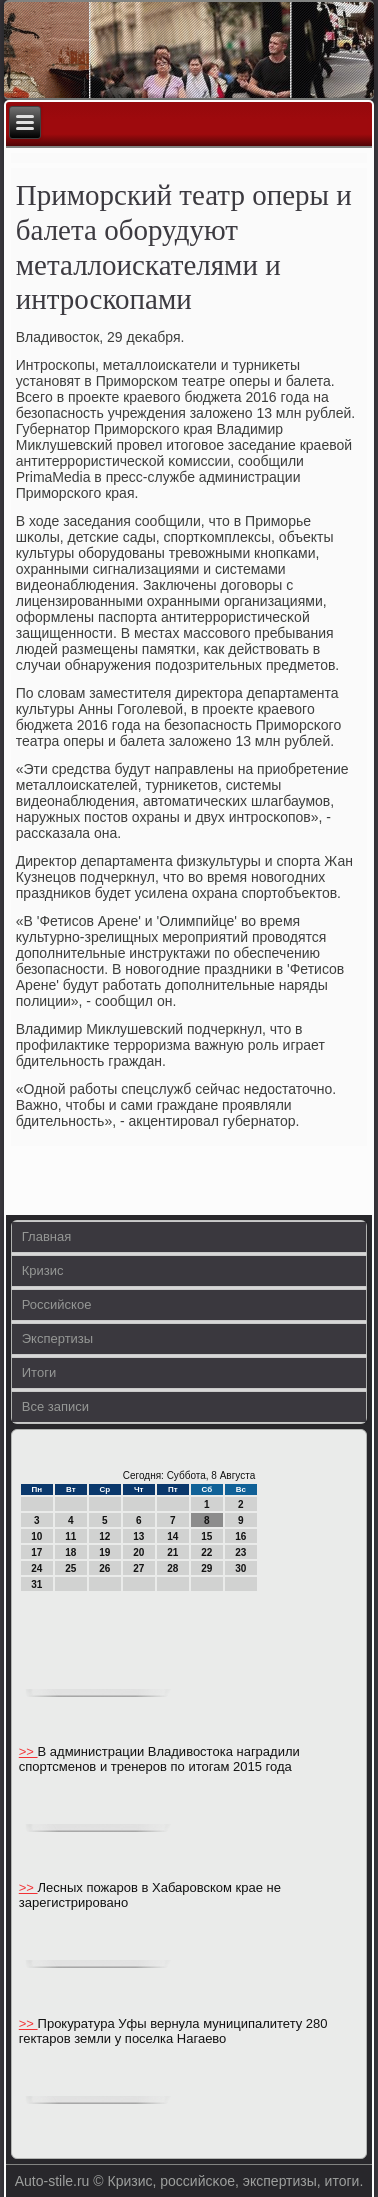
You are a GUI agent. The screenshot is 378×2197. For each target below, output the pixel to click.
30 (240, 1568)
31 (36, 1584)
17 (36, 1552)
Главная (46, 1236)
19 (104, 1552)
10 (36, 1536)
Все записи (55, 1406)
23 (240, 1552)
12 (104, 1536)
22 (206, 1552)
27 (138, 1568)
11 (70, 1536)
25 (70, 1568)
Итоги (39, 1372)
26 (104, 1568)
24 (36, 1568)
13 (138, 1536)
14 (172, 1536)
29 (206, 1568)
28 (172, 1568)
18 (70, 1552)
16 (240, 1536)
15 (206, 1536)
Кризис (43, 1270)
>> (28, 1751)
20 (138, 1552)
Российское (57, 1304)
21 (172, 1552)
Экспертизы (57, 1338)
